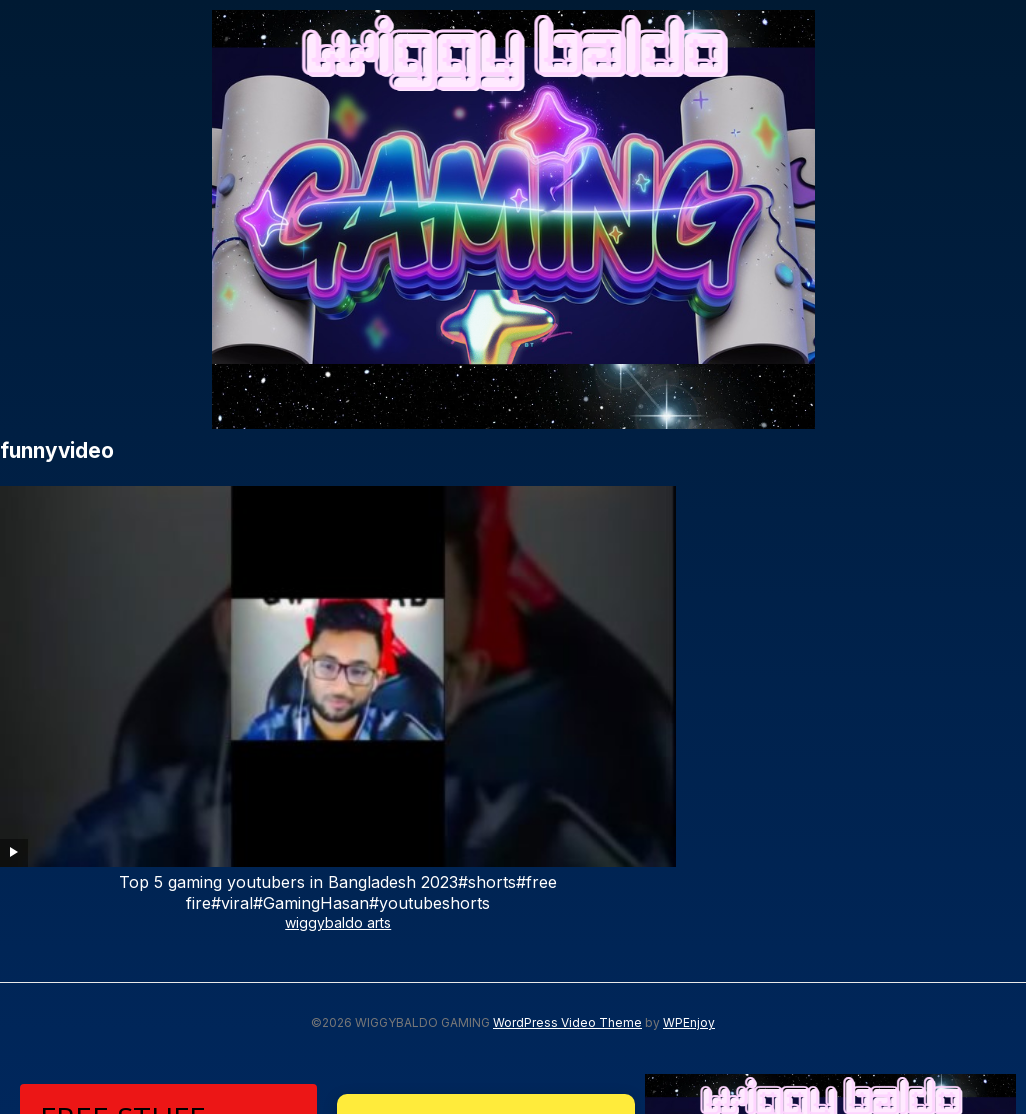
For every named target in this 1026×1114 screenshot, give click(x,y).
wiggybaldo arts (101, 655)
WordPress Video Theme (567, 756)
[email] (168, 991)
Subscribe (169, 1053)
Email (59, 954)
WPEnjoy (689, 756)
